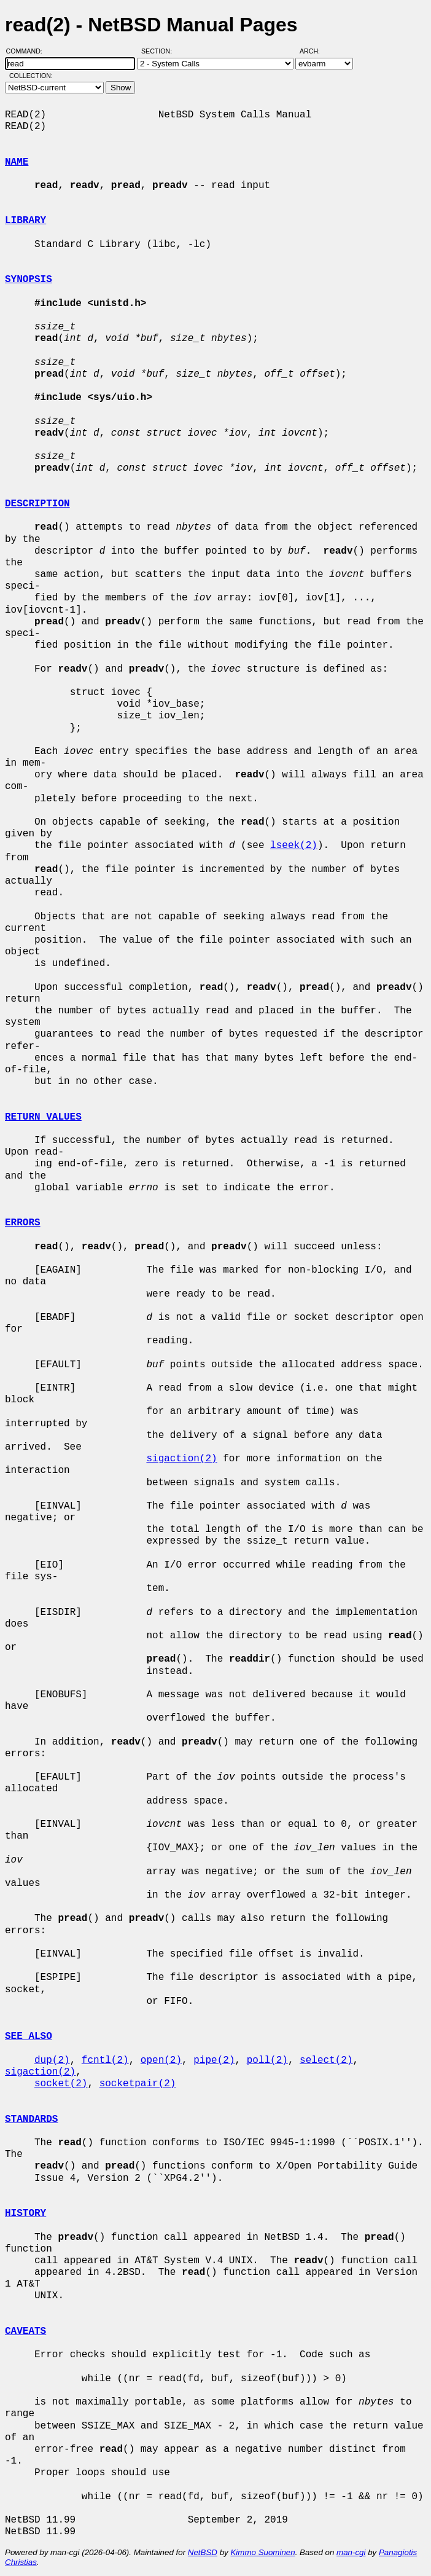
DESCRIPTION (37, 504)
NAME (16, 162)
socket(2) (60, 2084)
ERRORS (23, 1223)
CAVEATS (25, 2331)
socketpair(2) (137, 2084)
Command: (28, 51)
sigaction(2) (181, 1459)
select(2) (326, 2060)
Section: (159, 51)
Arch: (315, 51)
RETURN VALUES (43, 1117)
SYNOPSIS (28, 279)
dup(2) (52, 2060)
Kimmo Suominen (262, 2552)
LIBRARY (25, 220)
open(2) (161, 2060)
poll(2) (267, 2060)
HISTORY (25, 2213)
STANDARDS (31, 2119)
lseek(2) (293, 845)
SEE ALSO (28, 2036)
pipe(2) (214, 2060)
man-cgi (350, 2552)
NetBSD (202, 2552)
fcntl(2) (105, 2060)
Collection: (31, 75)
